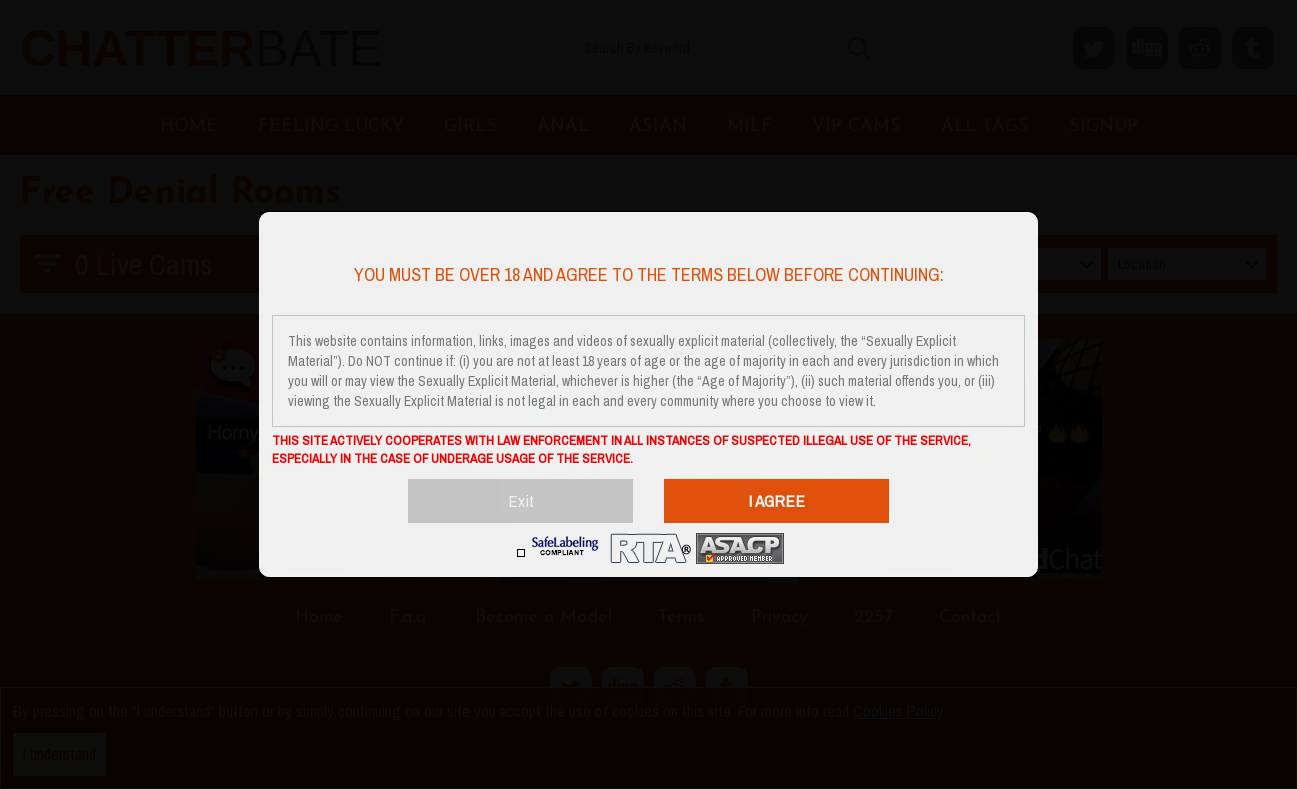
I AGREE (776, 500)
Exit (521, 500)
